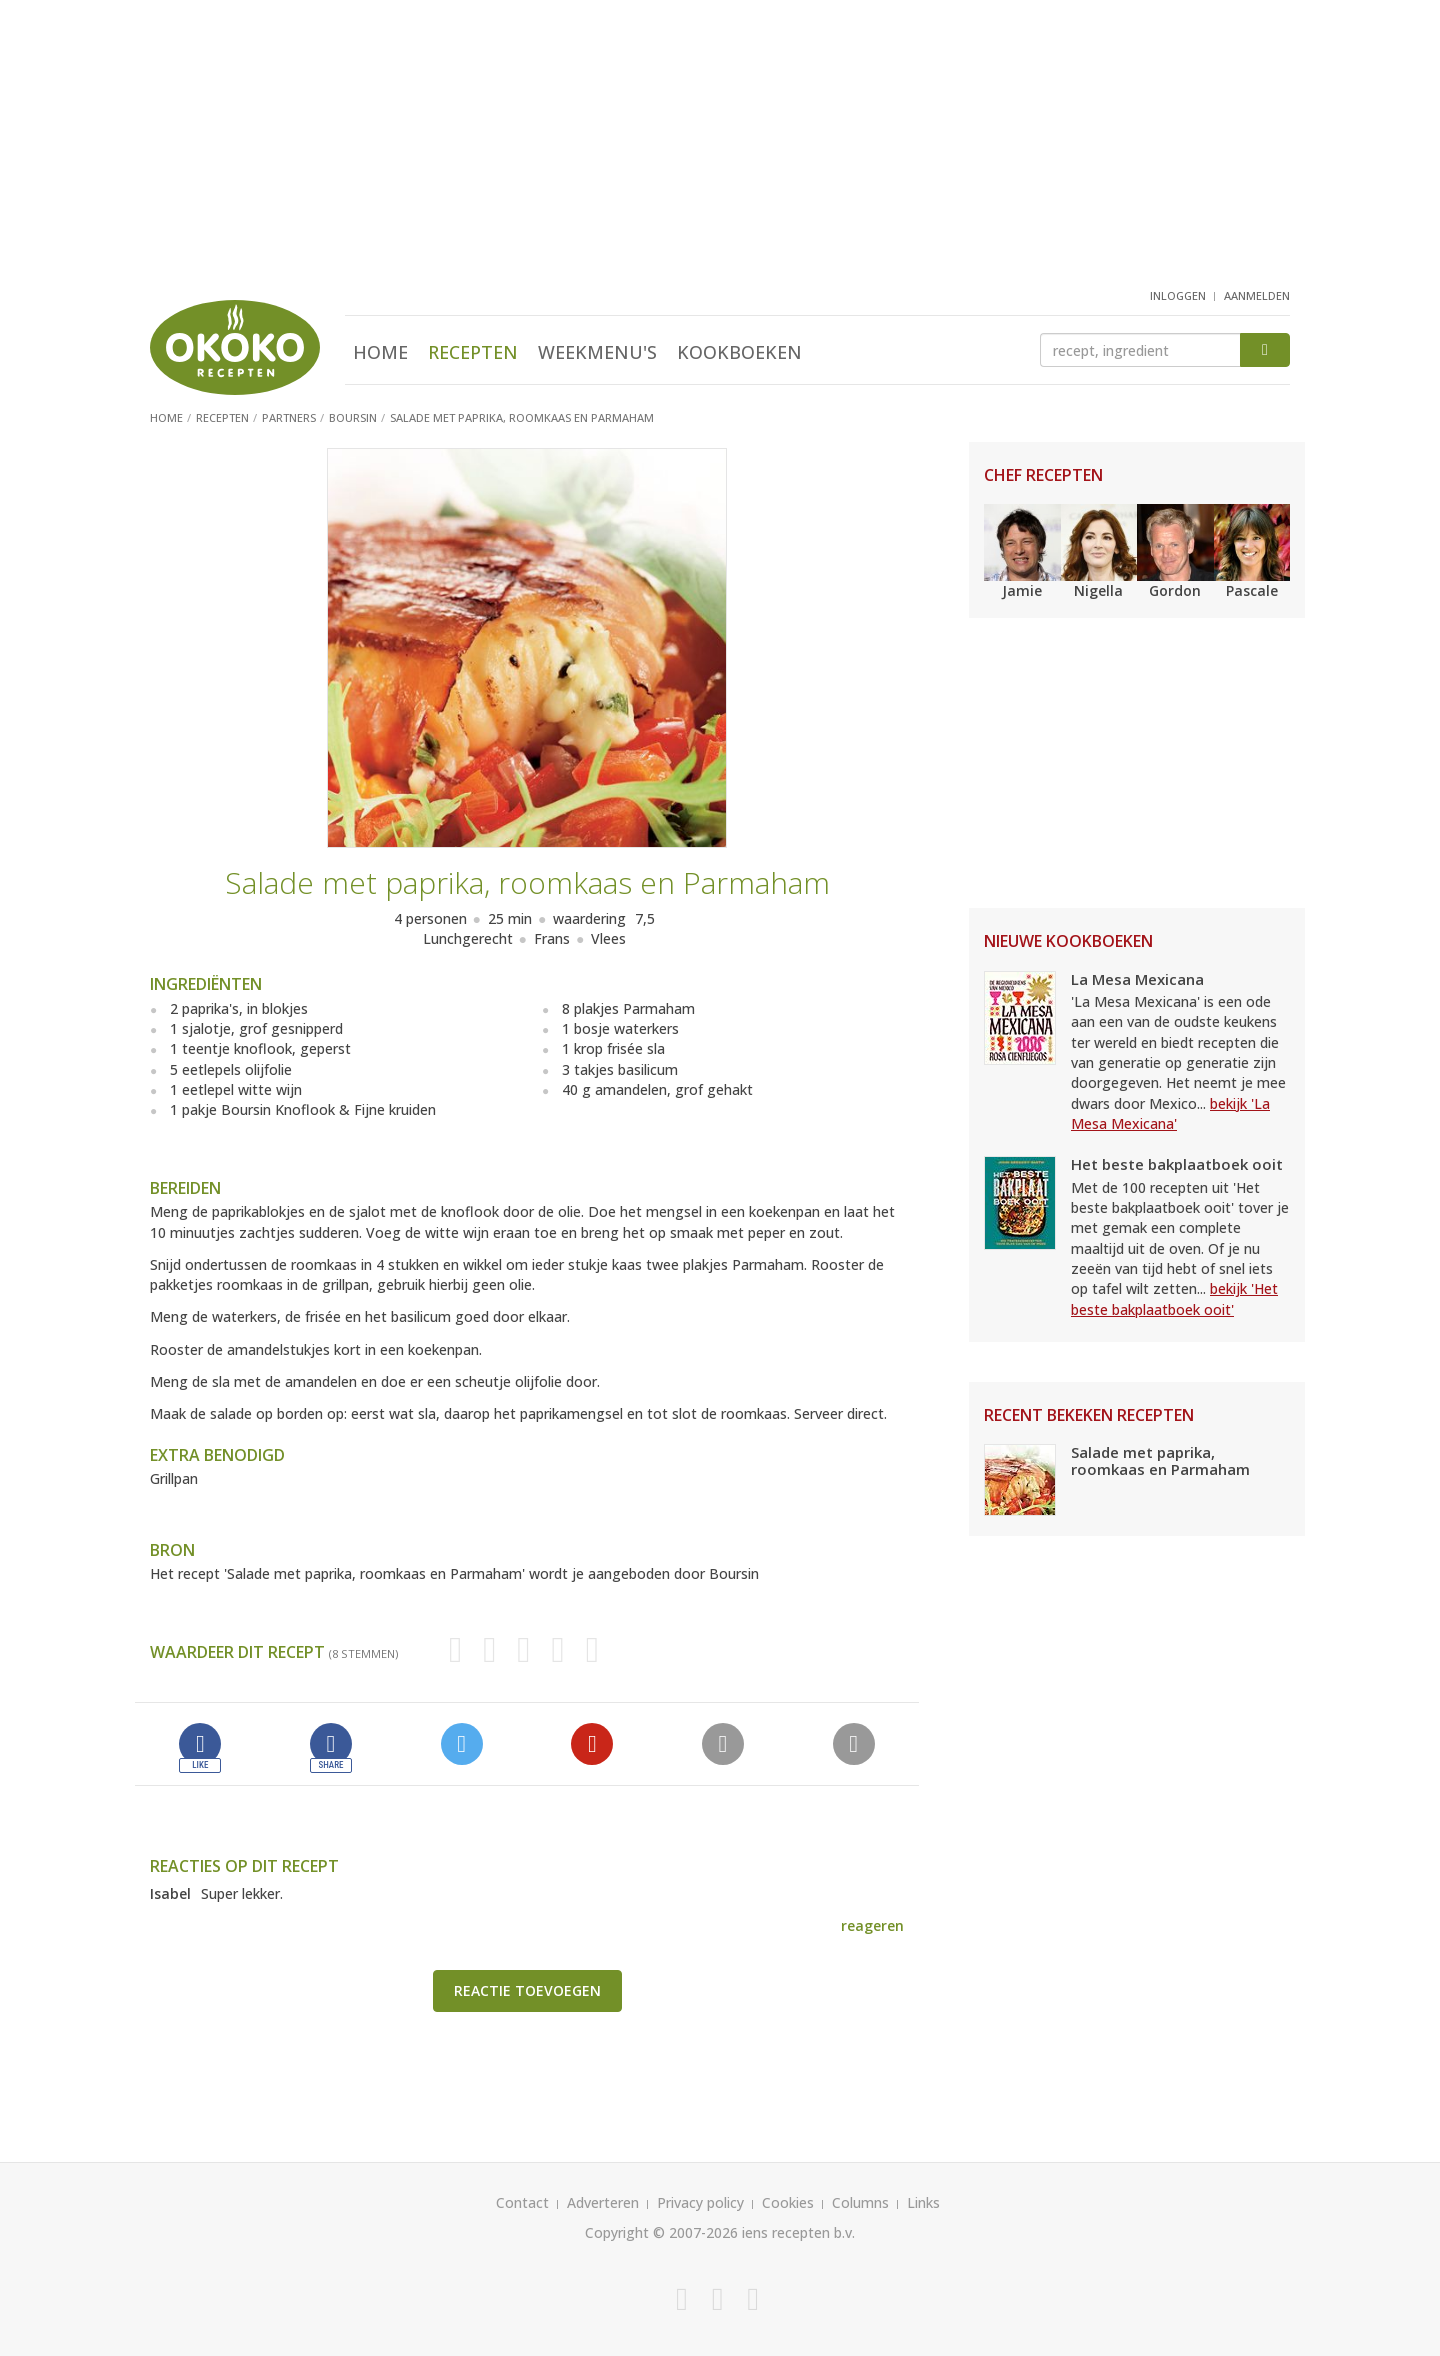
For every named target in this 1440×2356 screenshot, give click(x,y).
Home (380, 352)
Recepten (473, 352)
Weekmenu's (597, 352)
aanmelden (1257, 295)
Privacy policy (700, 2202)
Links (923, 2202)
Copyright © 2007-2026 (661, 2232)
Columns (860, 2202)
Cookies (788, 2202)
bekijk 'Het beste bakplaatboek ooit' (1174, 1298)
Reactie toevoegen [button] (527, 1990)
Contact (522, 2202)
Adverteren (603, 2202)
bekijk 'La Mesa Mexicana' (1170, 1113)
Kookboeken (739, 352)
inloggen (1178, 295)
